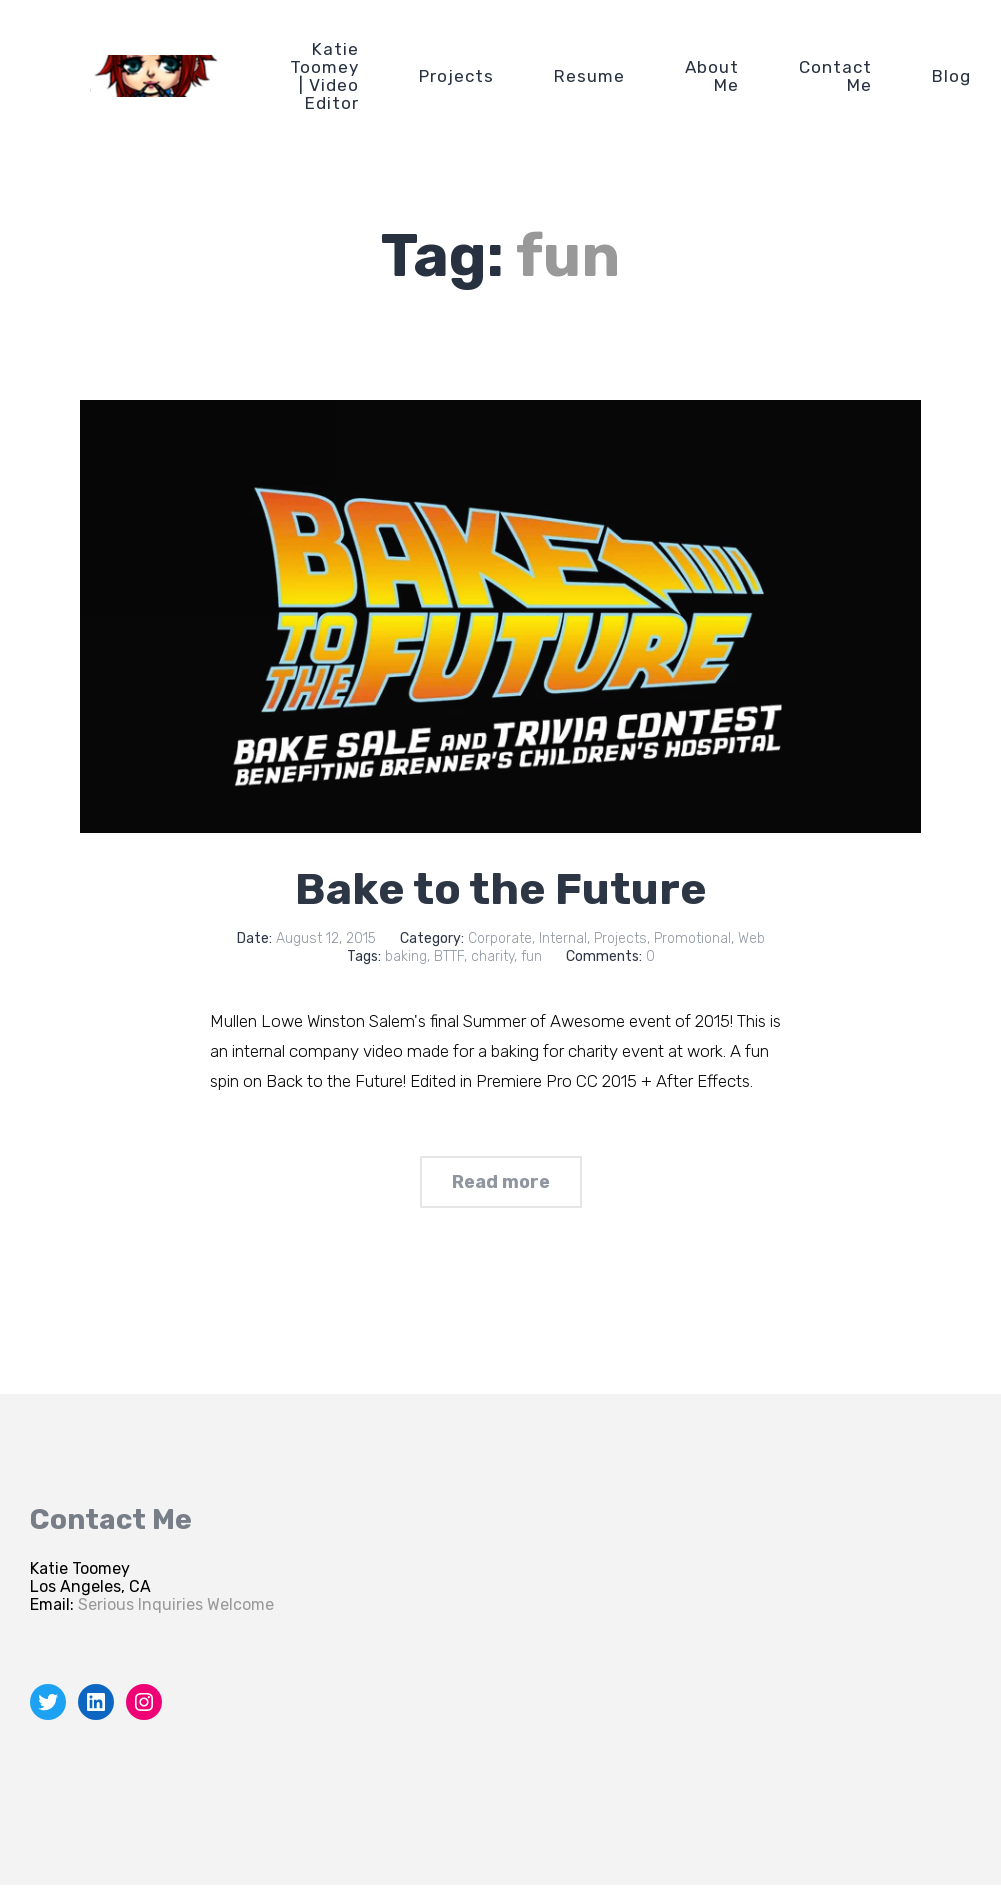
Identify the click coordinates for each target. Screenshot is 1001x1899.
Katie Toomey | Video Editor (324, 76)
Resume (589, 76)
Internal (563, 938)
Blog (951, 76)
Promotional (692, 938)
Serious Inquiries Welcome (176, 1604)
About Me (712, 76)
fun (531, 956)
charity (492, 956)
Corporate (500, 938)
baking (406, 956)
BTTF (449, 956)
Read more (501, 1182)
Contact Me (835, 76)
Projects (456, 76)
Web (751, 938)
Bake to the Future (501, 889)
